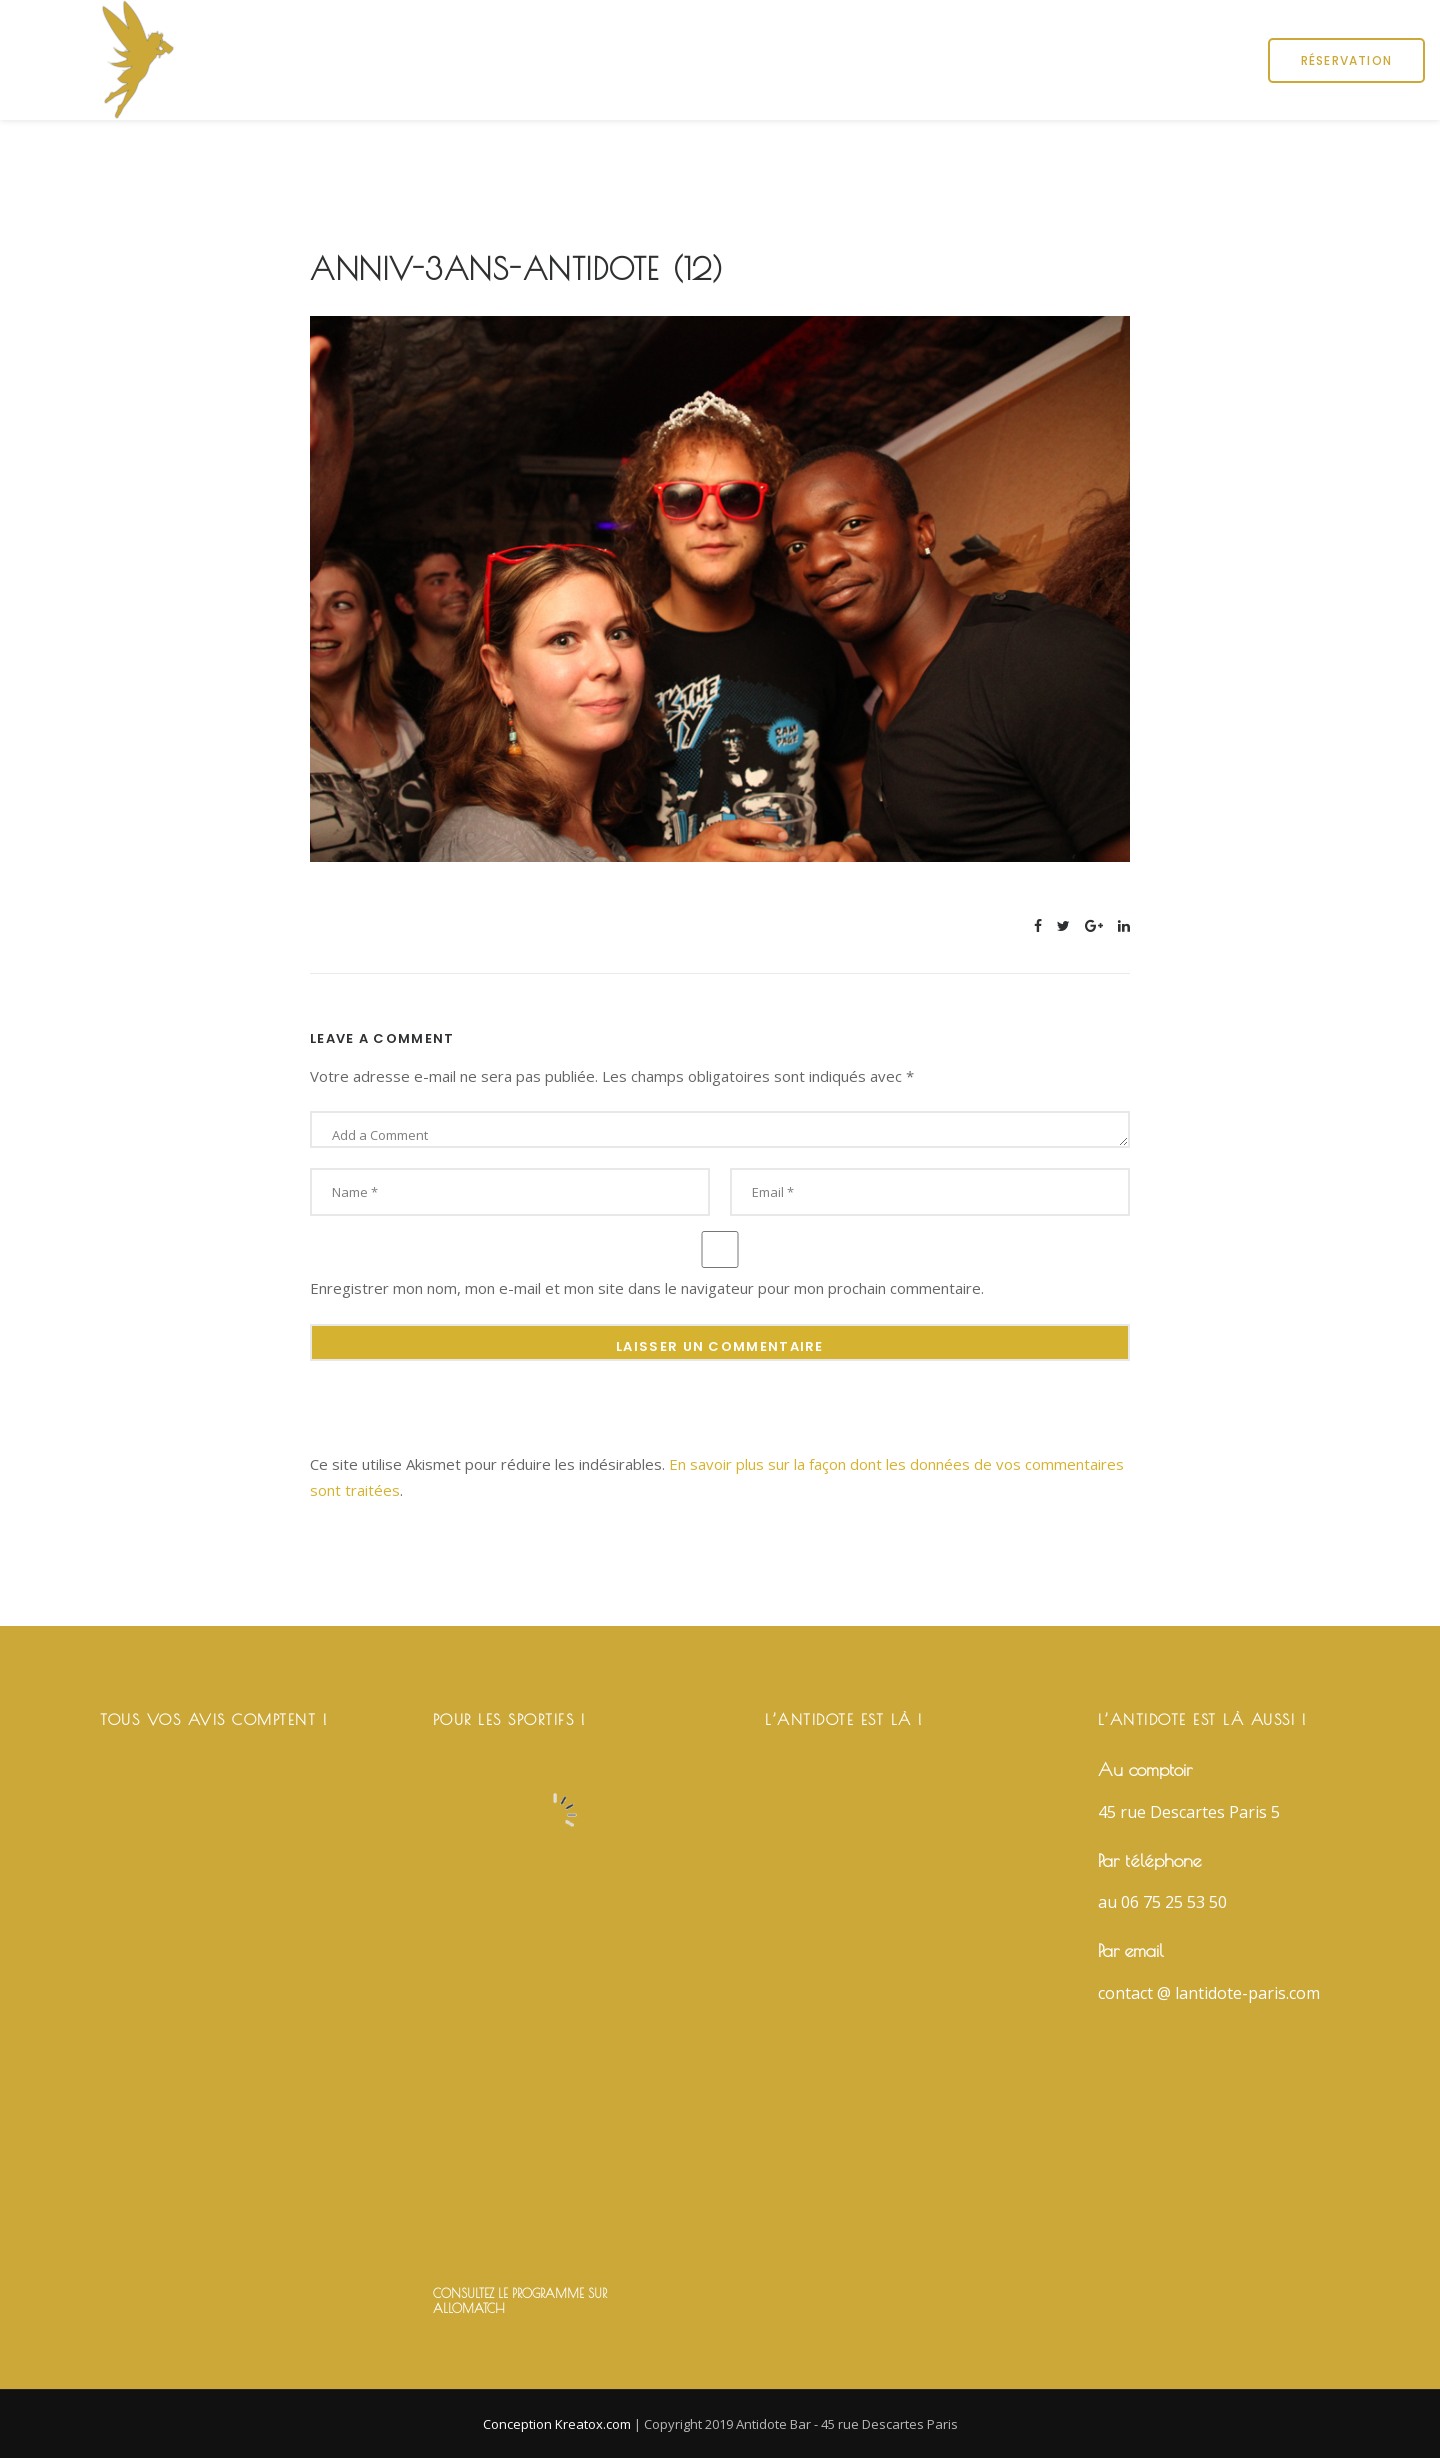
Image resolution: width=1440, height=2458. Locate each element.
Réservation (1346, 60)
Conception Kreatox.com (558, 2424)
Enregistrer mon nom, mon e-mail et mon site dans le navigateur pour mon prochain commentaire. (647, 1288)
